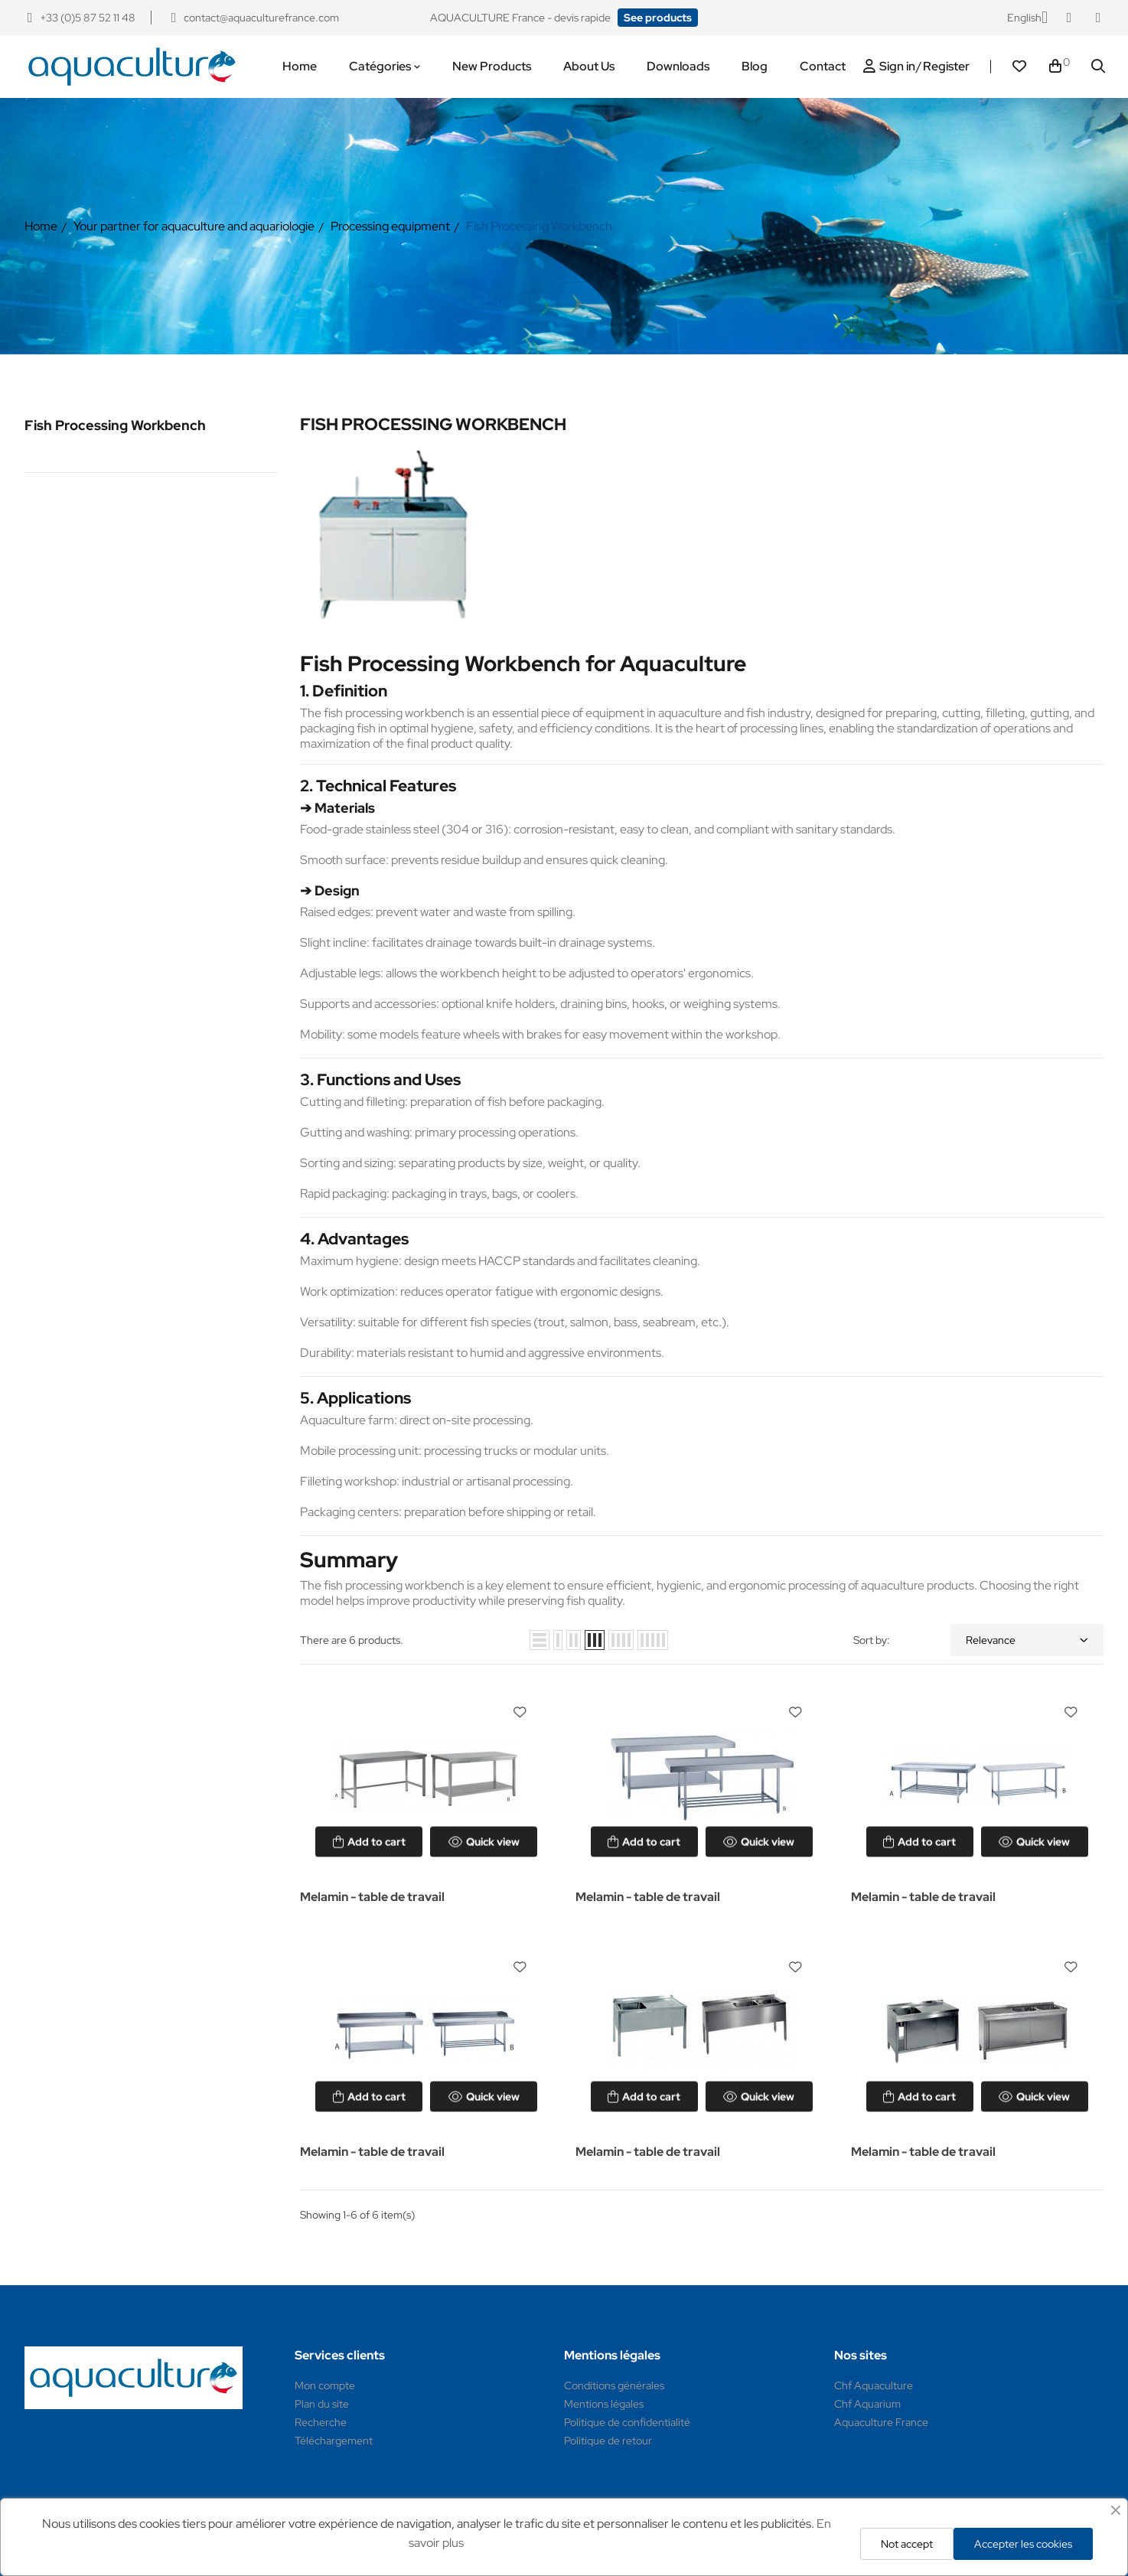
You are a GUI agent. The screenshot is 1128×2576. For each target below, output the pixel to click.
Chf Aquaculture (873, 2385)
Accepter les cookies (1023, 2544)
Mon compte (325, 2385)
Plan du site (322, 2404)
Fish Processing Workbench (115, 425)
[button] (658, 17)
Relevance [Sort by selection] (1027, 1640)
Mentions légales (604, 2404)
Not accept (907, 2544)
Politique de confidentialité (627, 2422)
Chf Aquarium (867, 2404)
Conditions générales (614, 2385)
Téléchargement (334, 2440)
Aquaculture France (881, 2422)
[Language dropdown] (1027, 17)
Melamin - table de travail (372, 1897)
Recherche (321, 2422)
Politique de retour (608, 2440)
